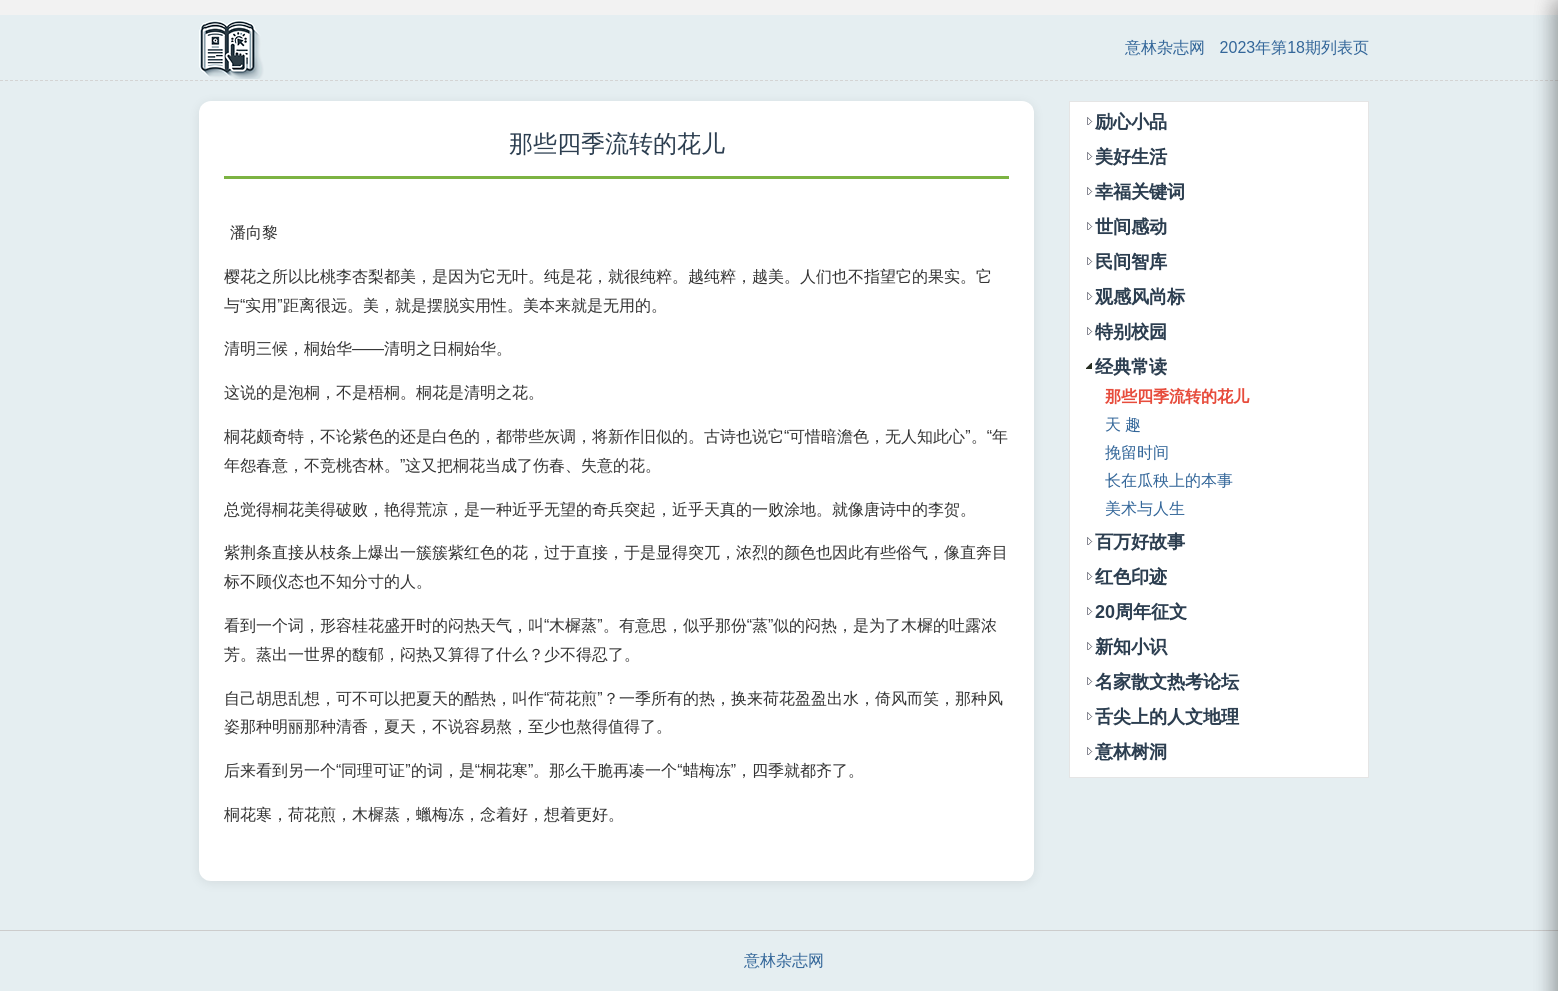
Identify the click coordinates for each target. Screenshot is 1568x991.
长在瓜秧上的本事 (1169, 480)
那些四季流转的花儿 (1177, 396)
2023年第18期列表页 (1294, 47)
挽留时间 (1137, 452)
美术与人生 (1145, 508)
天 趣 (1123, 424)
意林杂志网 (1165, 47)
